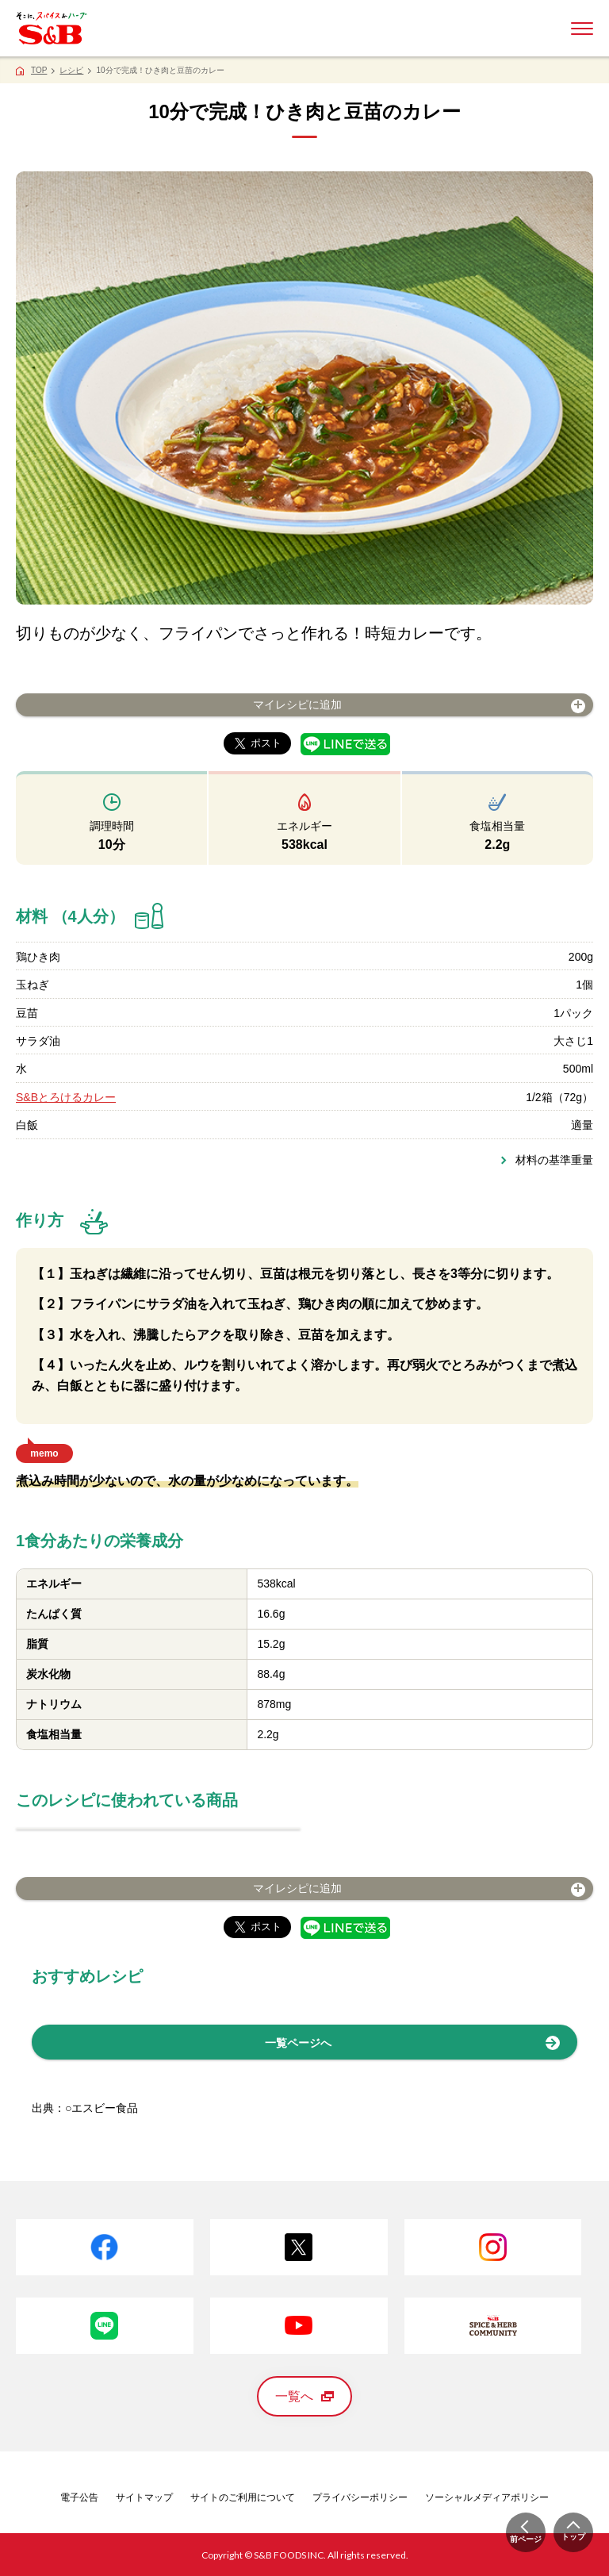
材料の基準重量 (554, 1160)
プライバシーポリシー (360, 2497)
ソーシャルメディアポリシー (487, 2497)
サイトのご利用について (242, 2497)
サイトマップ (144, 2497)
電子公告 (79, 2497)
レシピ (71, 70)
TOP (39, 70)
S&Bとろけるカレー (66, 1097)
